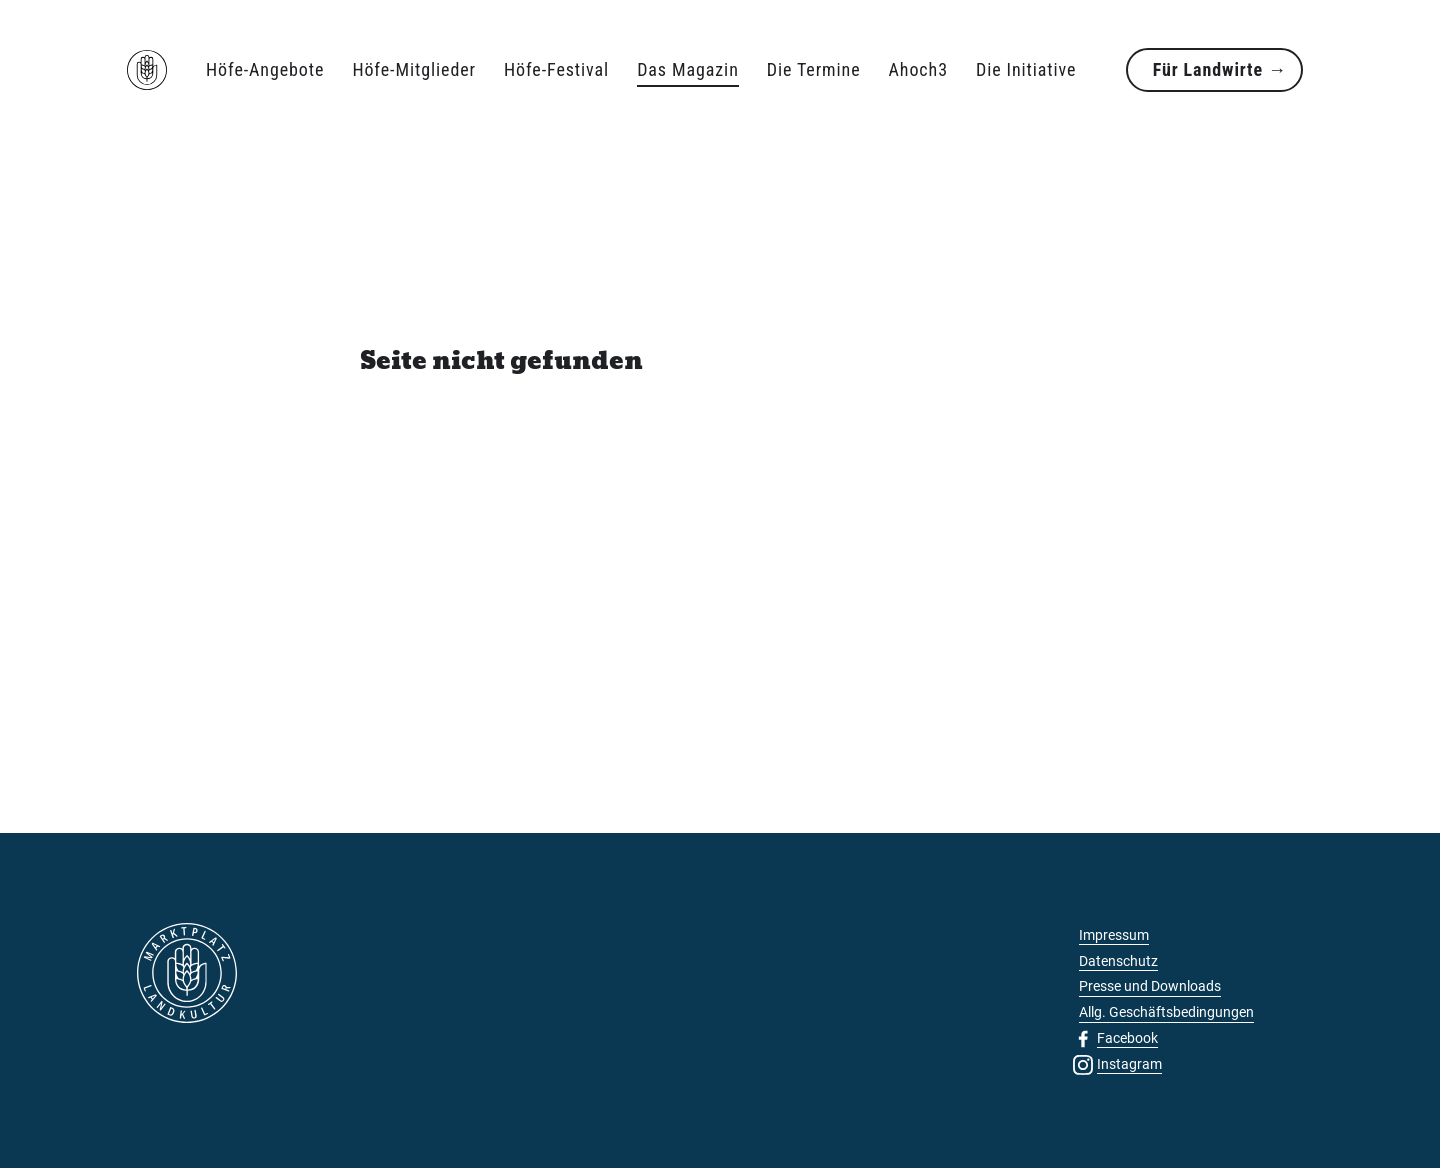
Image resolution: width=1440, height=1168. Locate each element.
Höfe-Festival (556, 69)
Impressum (1114, 935)
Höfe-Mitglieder (414, 69)
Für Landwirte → (1220, 69)
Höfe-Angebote (265, 69)
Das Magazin (688, 69)
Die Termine (814, 69)
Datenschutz (1118, 961)
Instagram (1129, 1064)
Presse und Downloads (1150, 986)
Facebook (1127, 1038)
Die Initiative (1026, 69)
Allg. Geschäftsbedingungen (1166, 1012)
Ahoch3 (918, 69)
